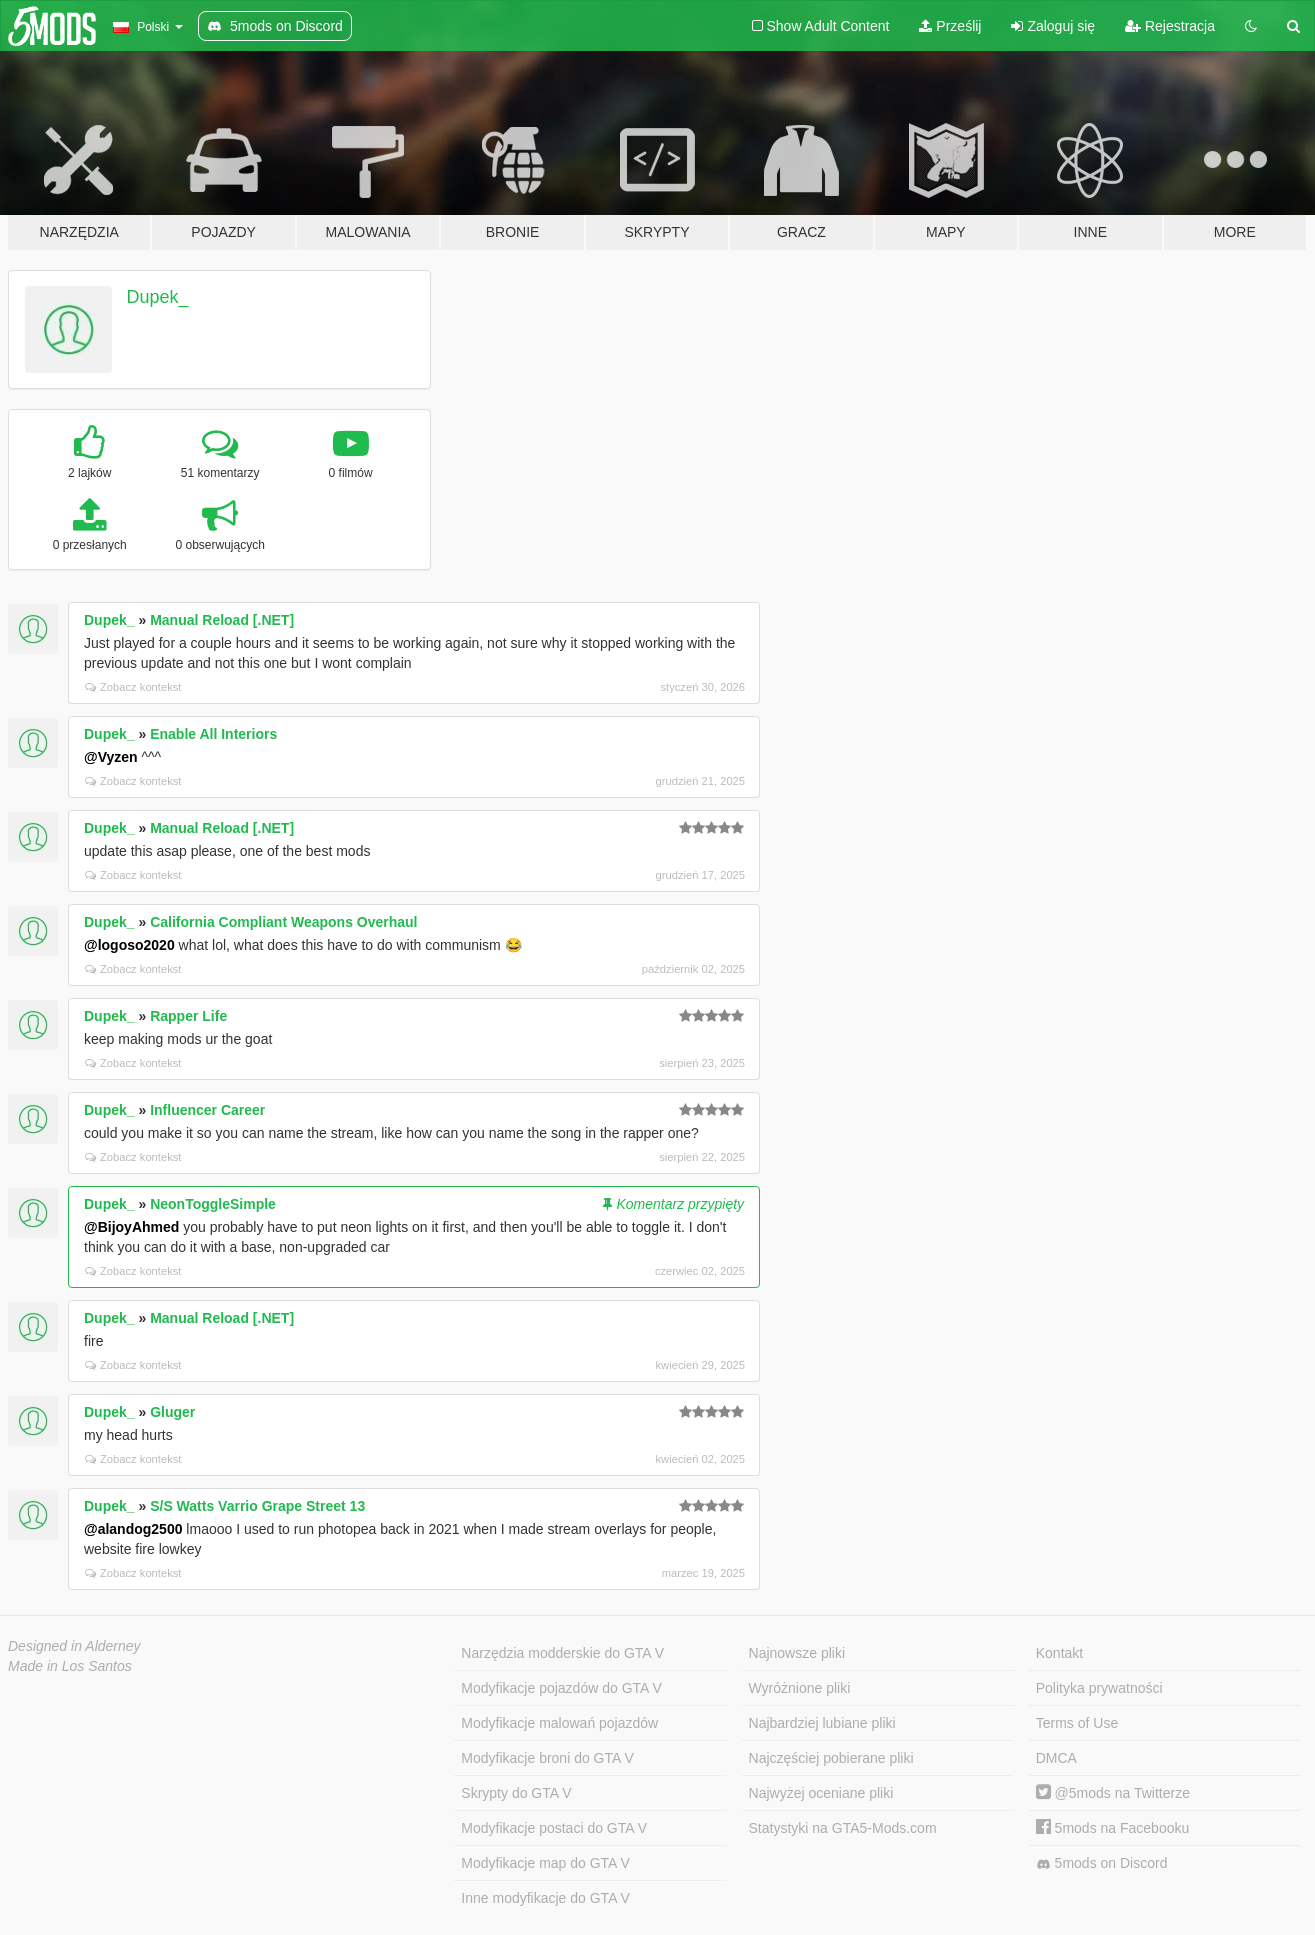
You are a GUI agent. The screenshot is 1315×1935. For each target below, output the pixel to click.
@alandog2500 (133, 1529)
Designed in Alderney (74, 1646)
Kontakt (1059, 1653)
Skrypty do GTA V (516, 1793)
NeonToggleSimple (213, 1204)
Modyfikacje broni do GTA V (547, 1758)
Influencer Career (207, 1110)
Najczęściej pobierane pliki (831, 1758)
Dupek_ (158, 297)
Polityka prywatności (1099, 1688)
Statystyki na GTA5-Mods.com (843, 1828)
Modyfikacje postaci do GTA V (554, 1828)
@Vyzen (111, 757)
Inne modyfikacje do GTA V (545, 1898)
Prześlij (950, 26)
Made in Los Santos (70, 1666)
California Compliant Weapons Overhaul (283, 922)
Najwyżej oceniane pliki (821, 1793)
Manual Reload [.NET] (222, 620)
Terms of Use (1077, 1723)
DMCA (1056, 1758)
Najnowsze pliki (797, 1653)
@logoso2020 (129, 945)
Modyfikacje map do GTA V (545, 1863)
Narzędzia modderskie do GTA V (562, 1653)
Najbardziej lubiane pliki (822, 1723)
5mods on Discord (1102, 1863)
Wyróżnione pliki (800, 1688)
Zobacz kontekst (133, 687)
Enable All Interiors (213, 734)
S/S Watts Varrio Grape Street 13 (257, 1506)
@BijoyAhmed (131, 1227)
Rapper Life (188, 1016)
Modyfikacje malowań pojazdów (559, 1723)
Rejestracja (1170, 26)
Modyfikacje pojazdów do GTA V (561, 1688)
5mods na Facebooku (1113, 1828)
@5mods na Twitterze (1113, 1793)
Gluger (172, 1412)
